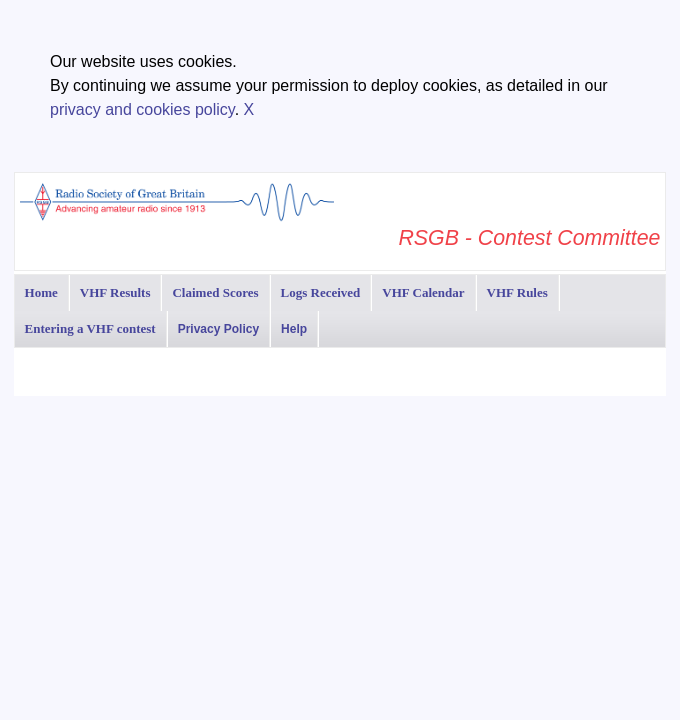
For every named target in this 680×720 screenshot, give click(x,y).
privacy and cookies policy (142, 109)
